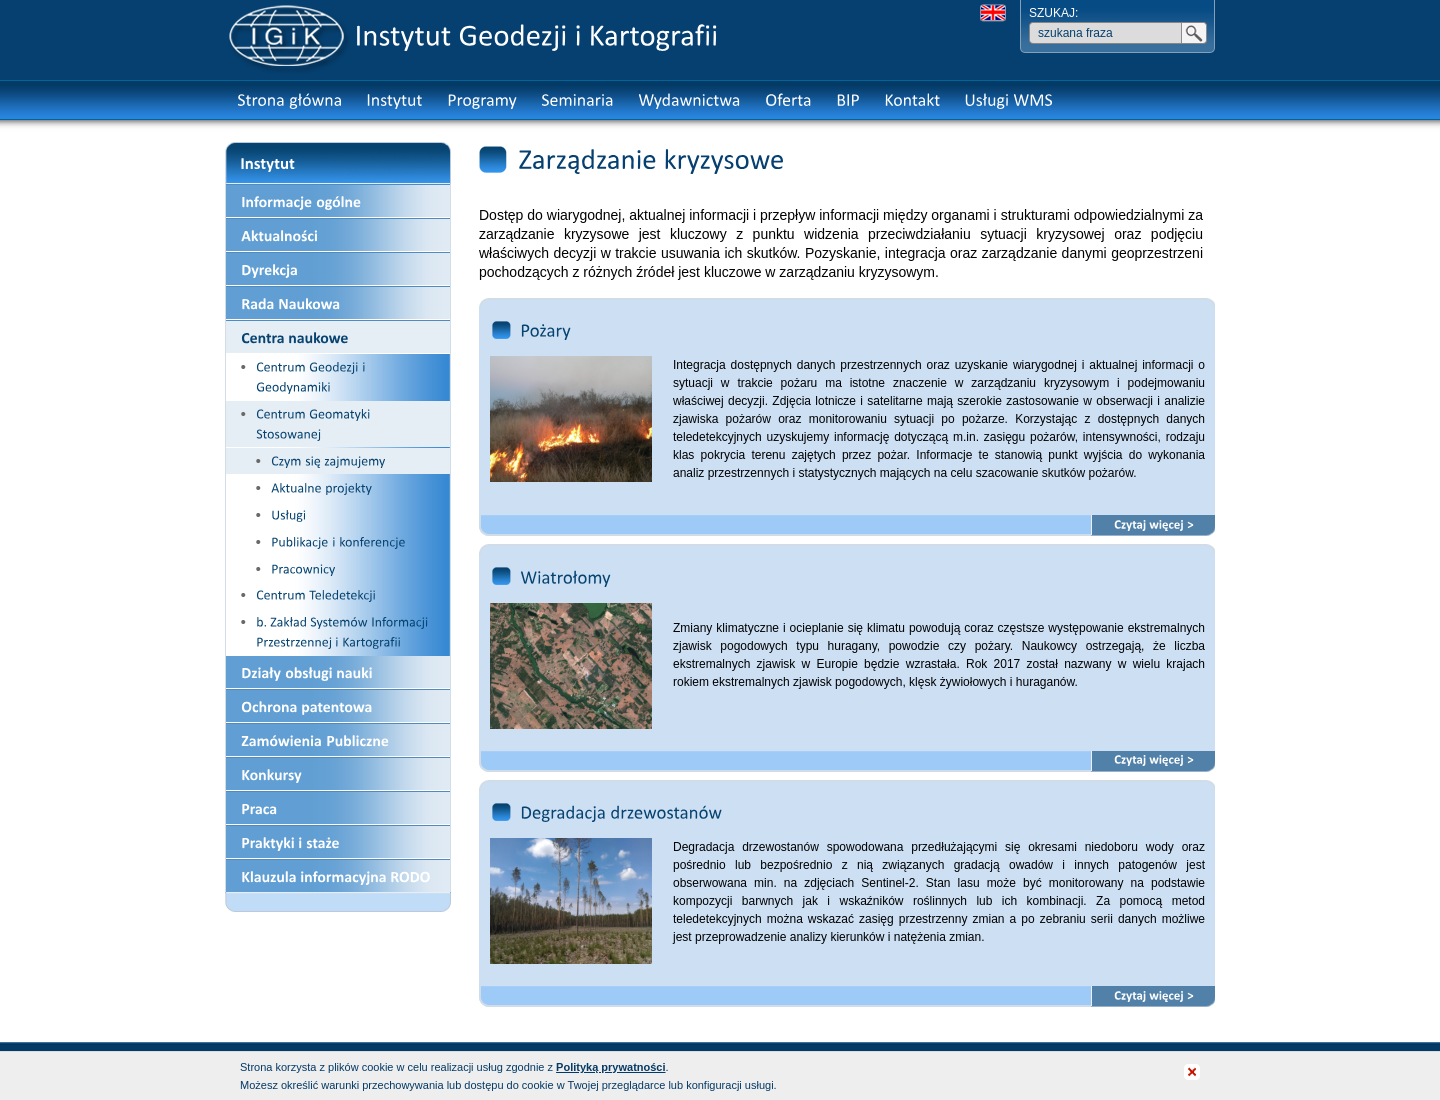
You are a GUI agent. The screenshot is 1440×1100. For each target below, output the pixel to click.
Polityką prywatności (610, 1067)
